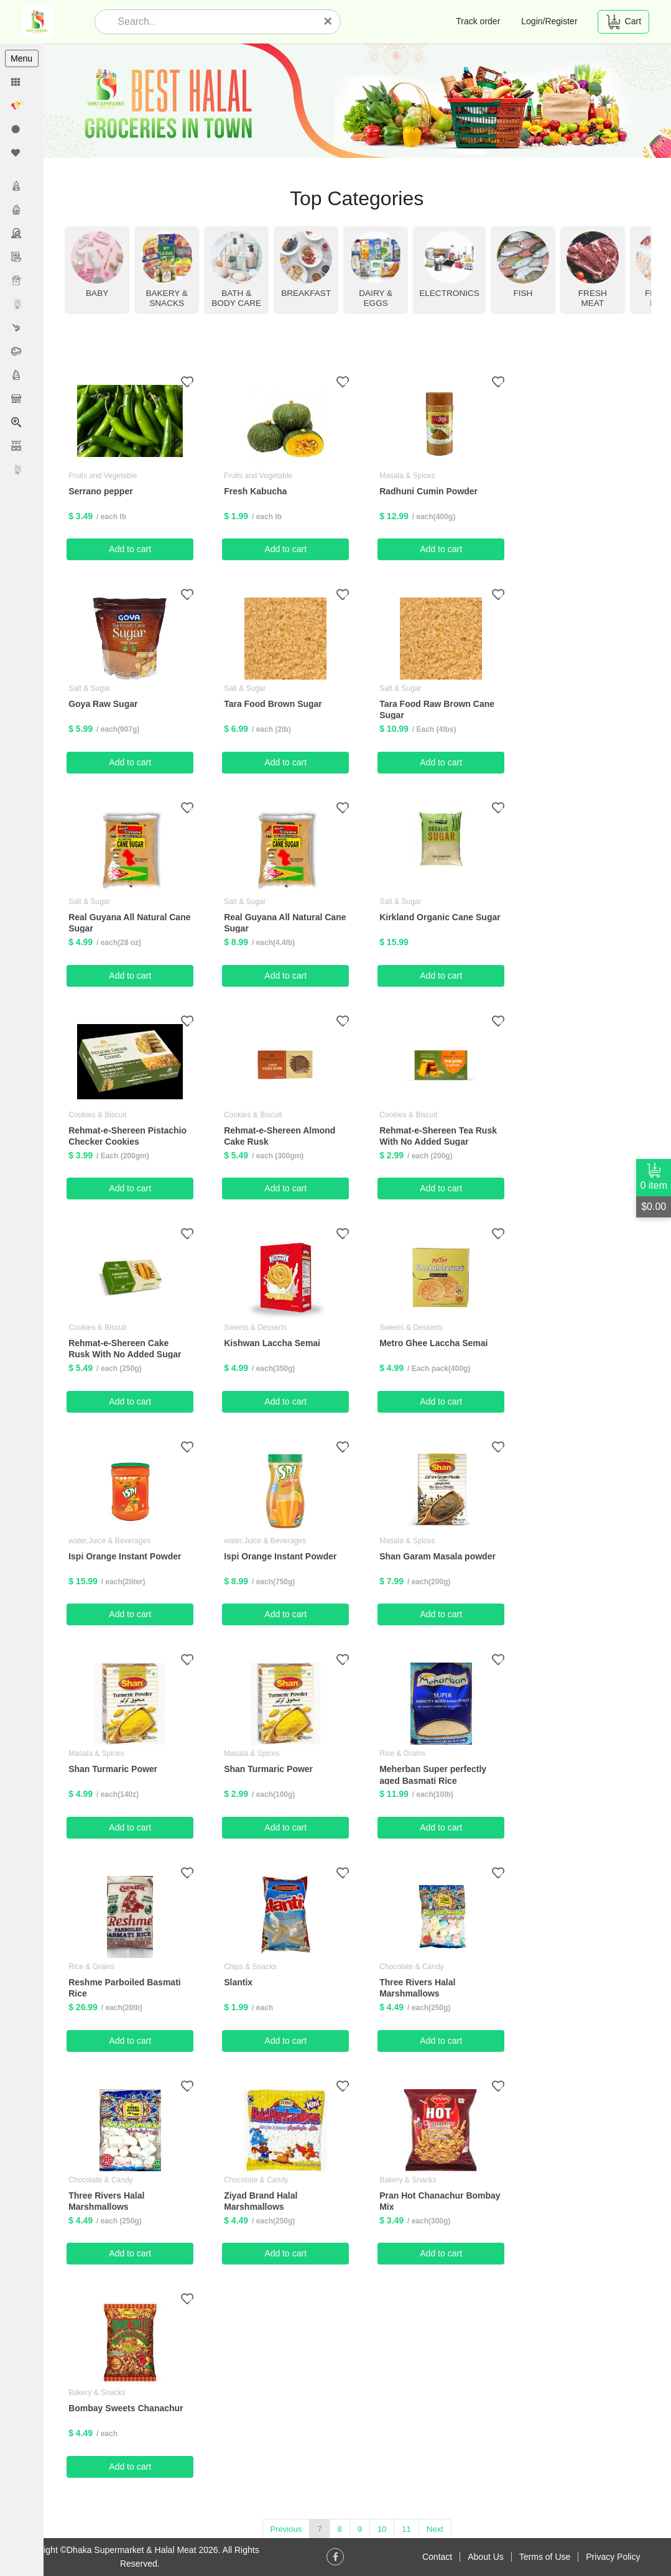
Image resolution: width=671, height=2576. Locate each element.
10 (382, 2529)
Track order (478, 21)
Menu (21, 58)
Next (435, 2529)
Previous (287, 2529)
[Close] (327, 21)
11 (406, 2529)
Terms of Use (544, 2557)
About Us (486, 2557)
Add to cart (131, 549)
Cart (623, 21)
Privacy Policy (613, 2557)
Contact (437, 2557)
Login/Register (549, 21)
